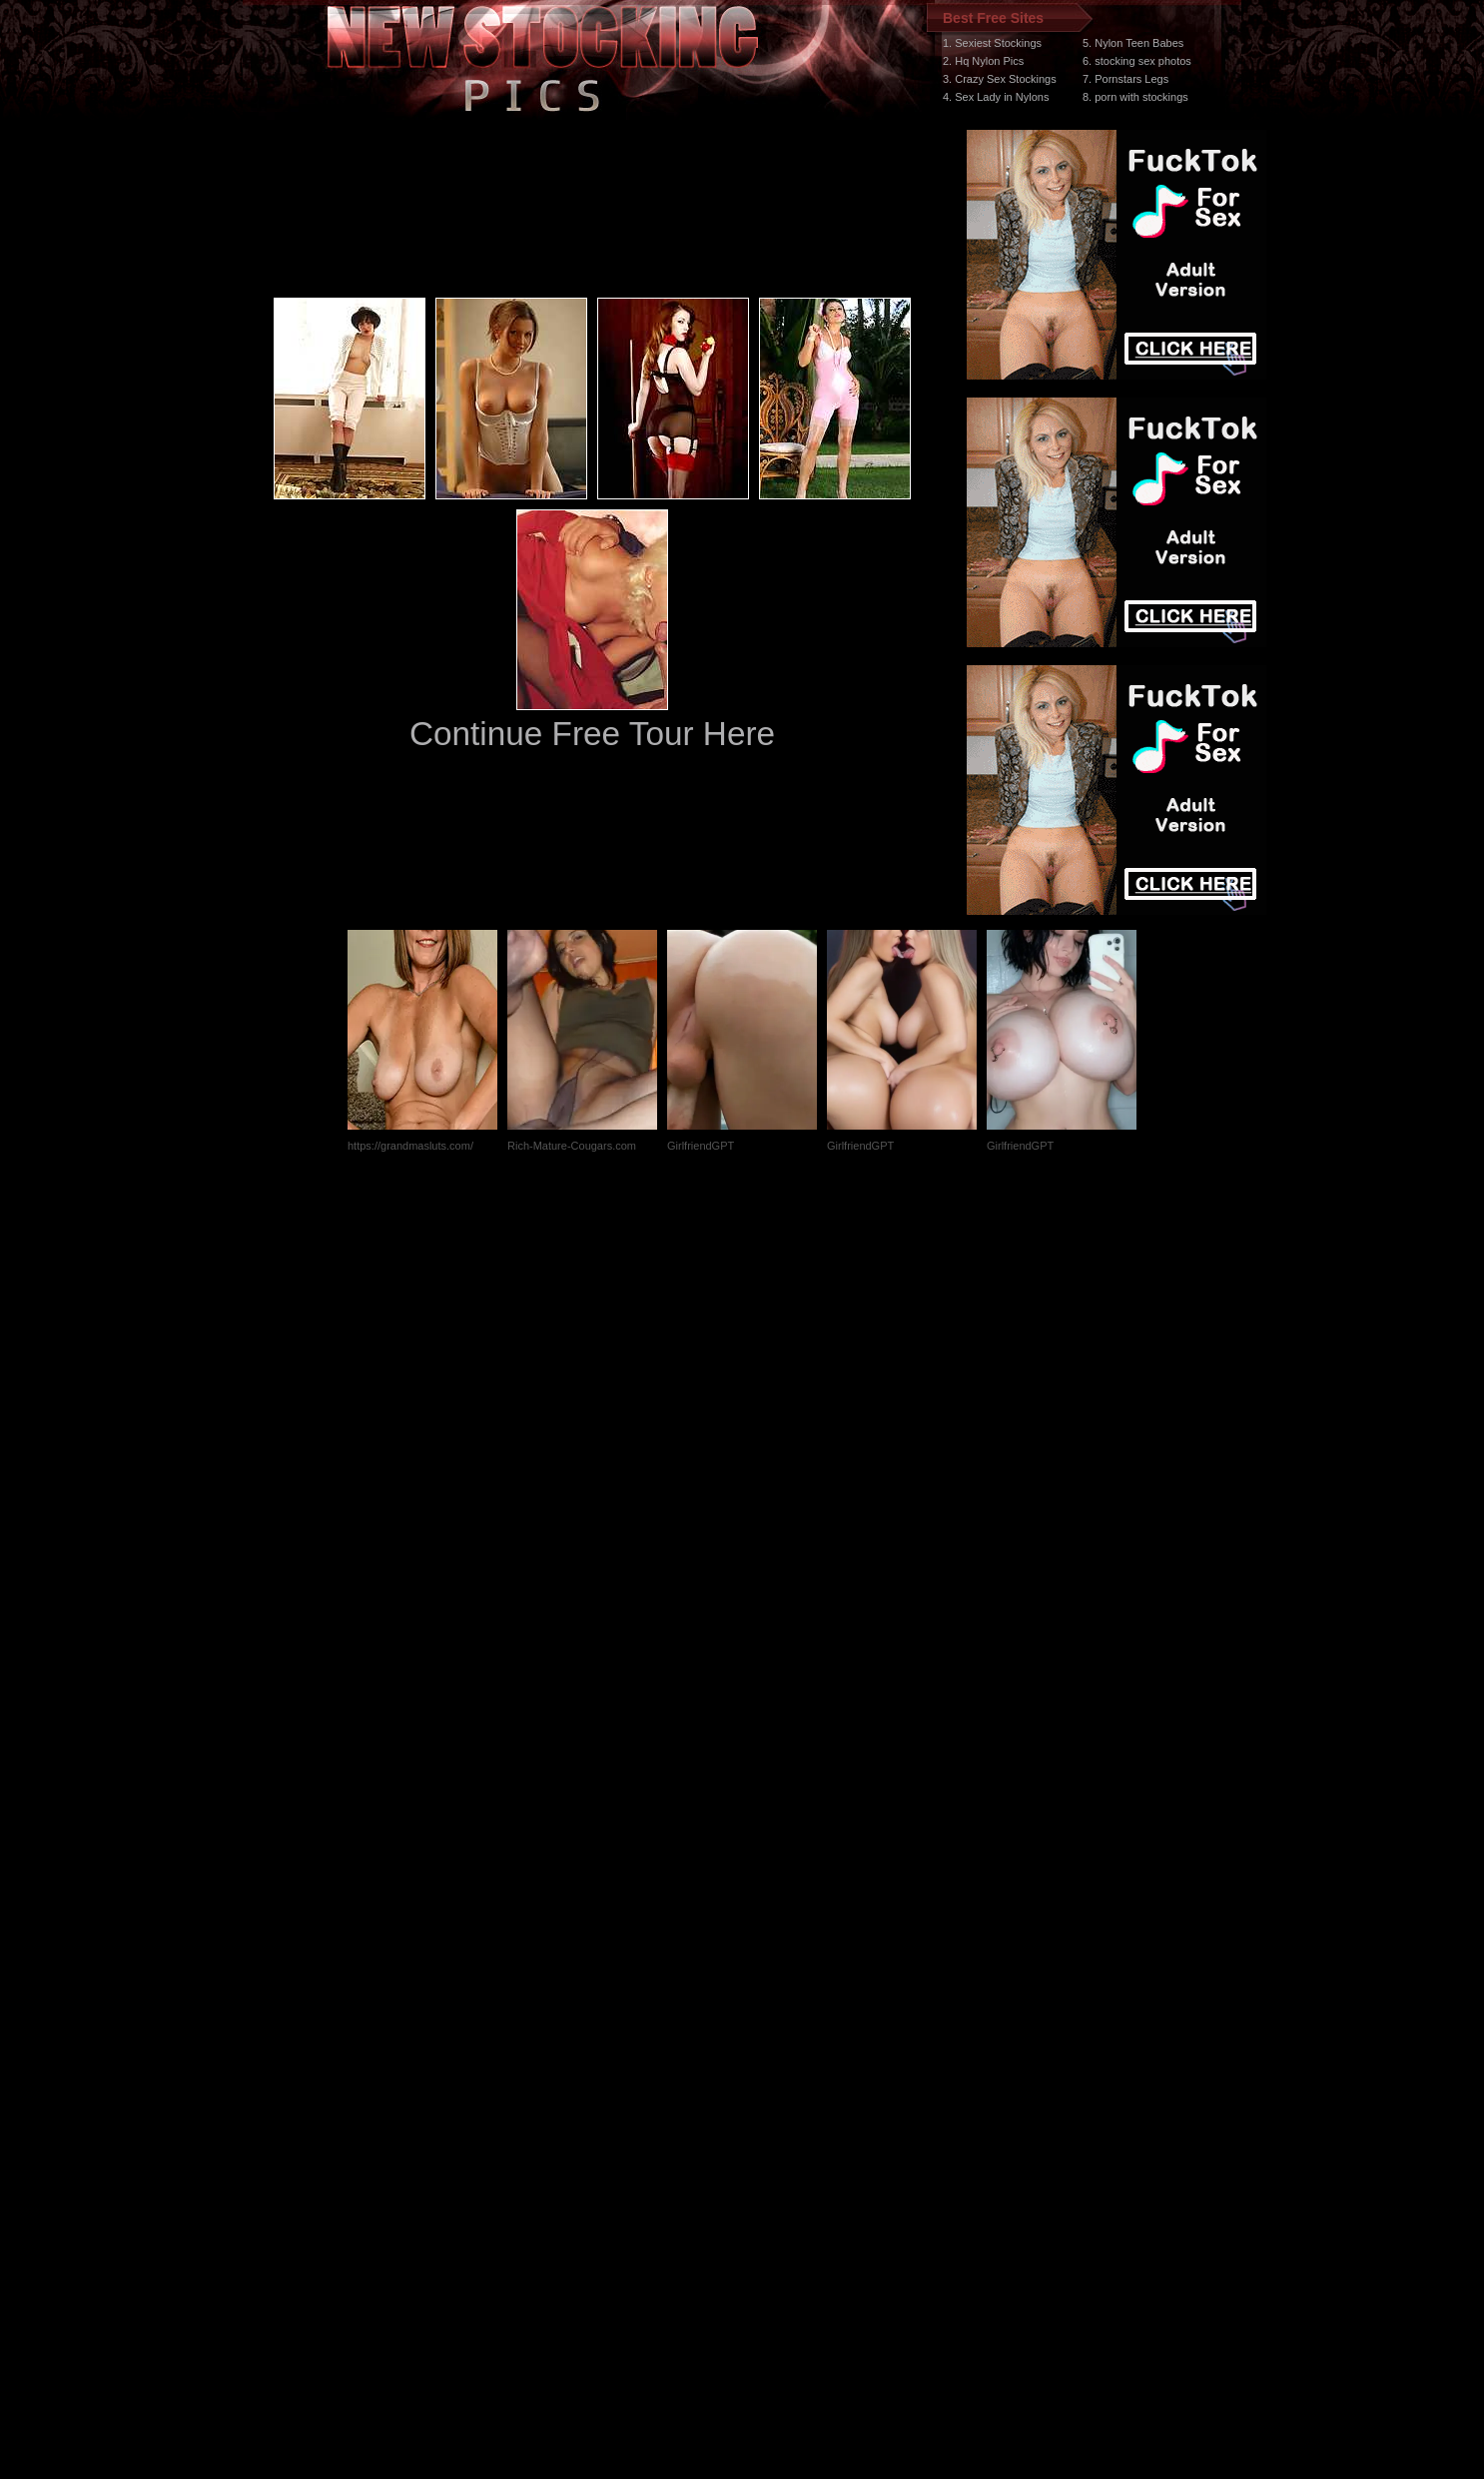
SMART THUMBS (777, 2101)
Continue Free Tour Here (592, 733)
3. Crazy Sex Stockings (1000, 79)
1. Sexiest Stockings (992, 43)
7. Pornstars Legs (1125, 79)
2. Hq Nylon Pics (983, 61)
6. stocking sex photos (1137, 61)
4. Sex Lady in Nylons (996, 97)
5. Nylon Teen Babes (1133, 43)
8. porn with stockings (1135, 97)
